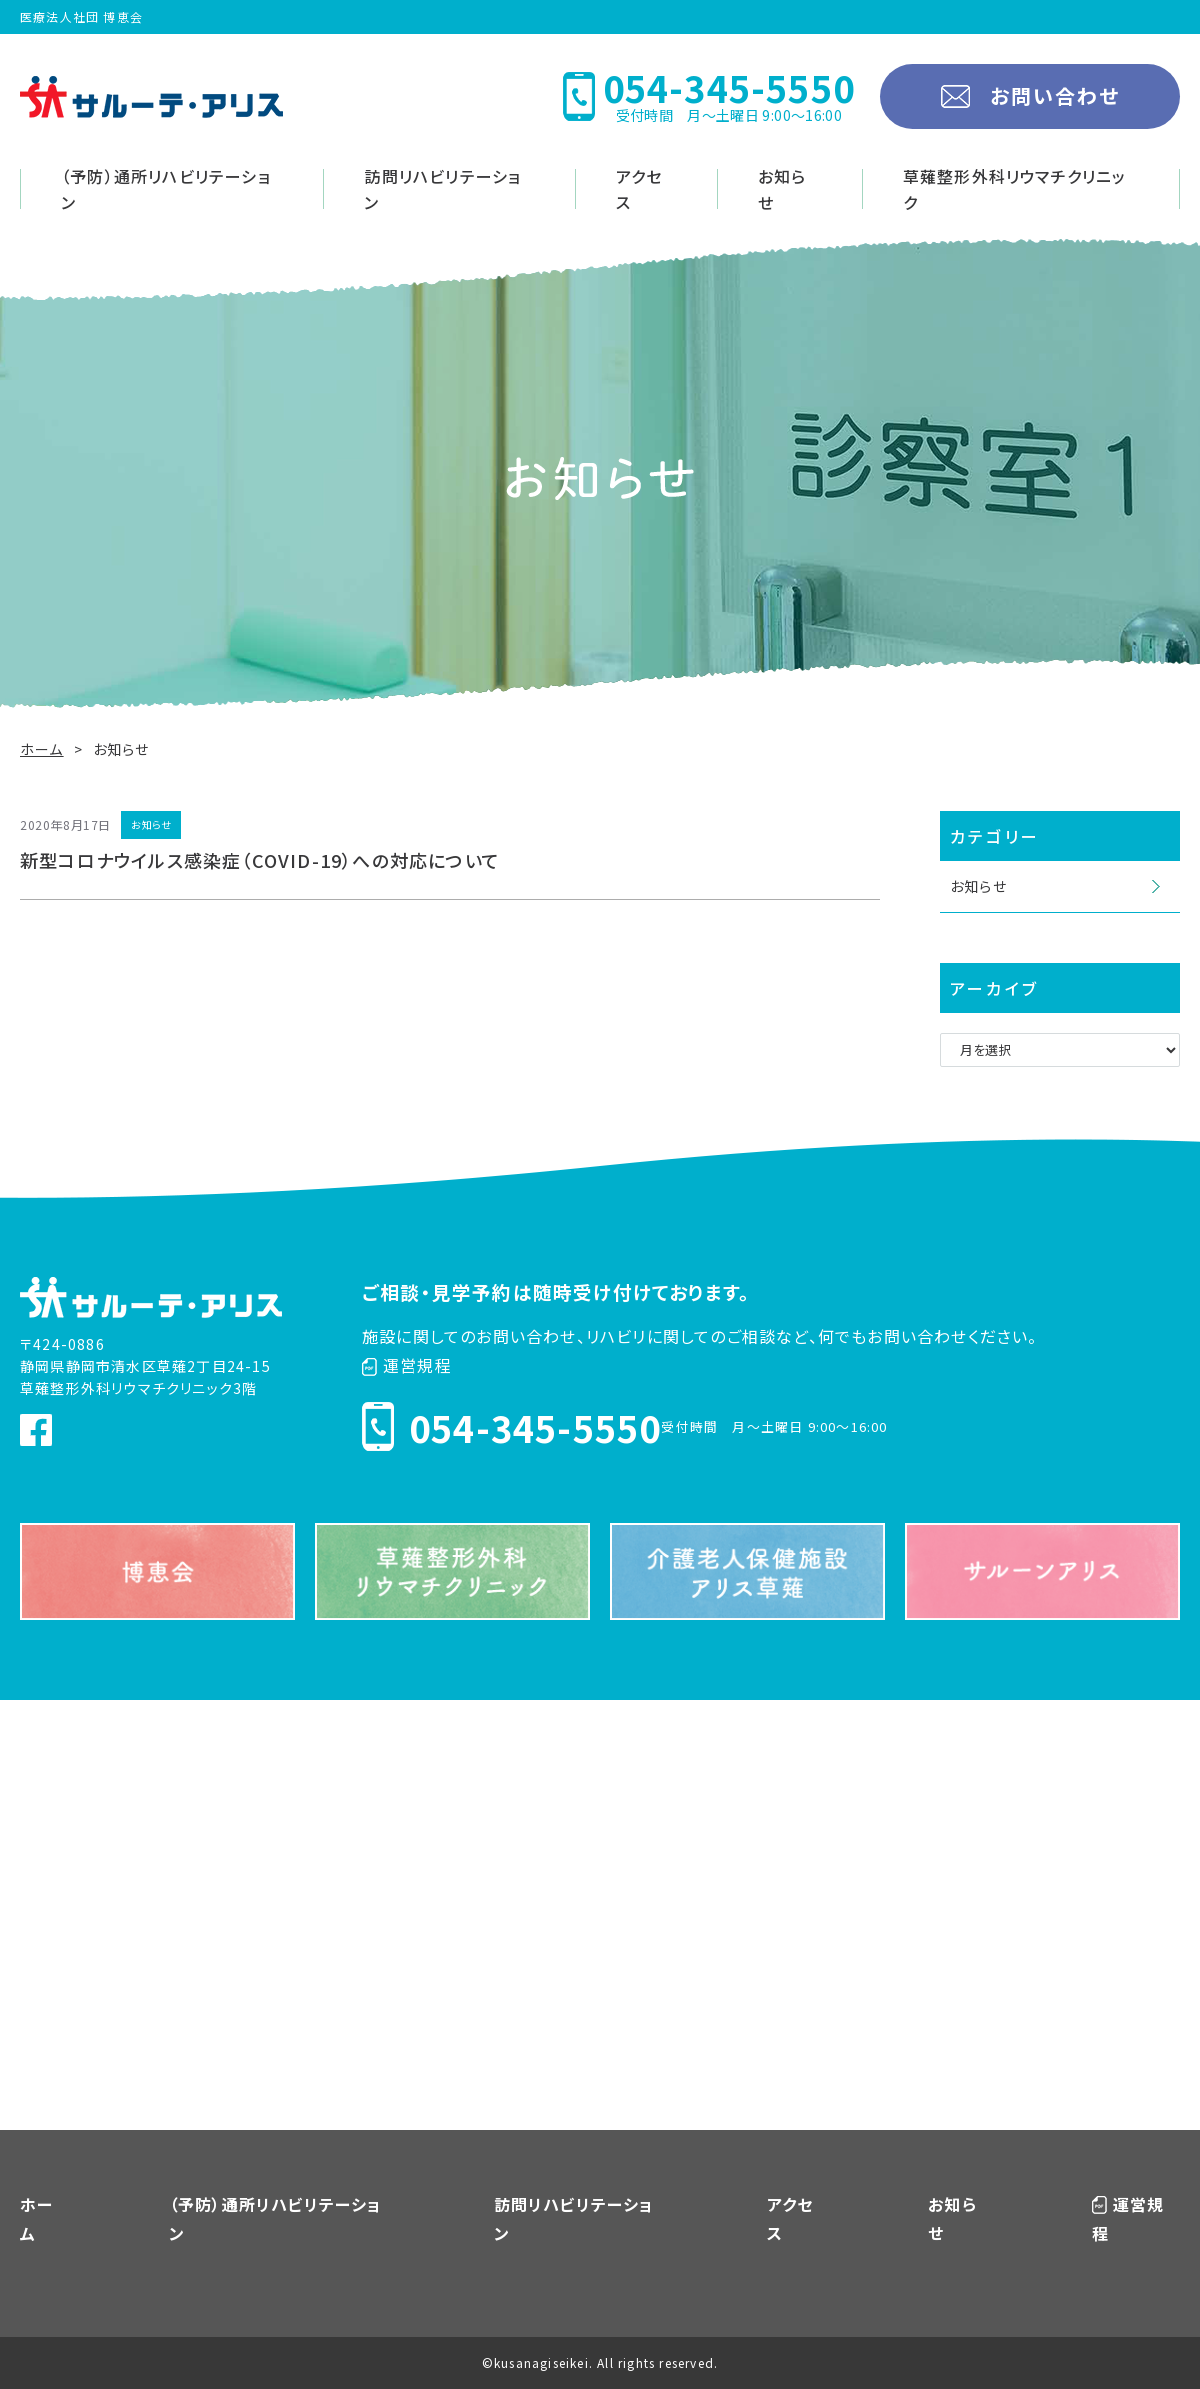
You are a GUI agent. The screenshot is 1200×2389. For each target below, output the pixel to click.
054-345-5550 (535, 1427)
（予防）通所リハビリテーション (166, 189)
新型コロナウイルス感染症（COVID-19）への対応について (260, 860)
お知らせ (782, 189)
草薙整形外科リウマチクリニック (1015, 189)
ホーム (42, 749)
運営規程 (407, 1365)
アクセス (639, 189)
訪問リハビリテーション (442, 189)
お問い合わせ (1055, 95)
